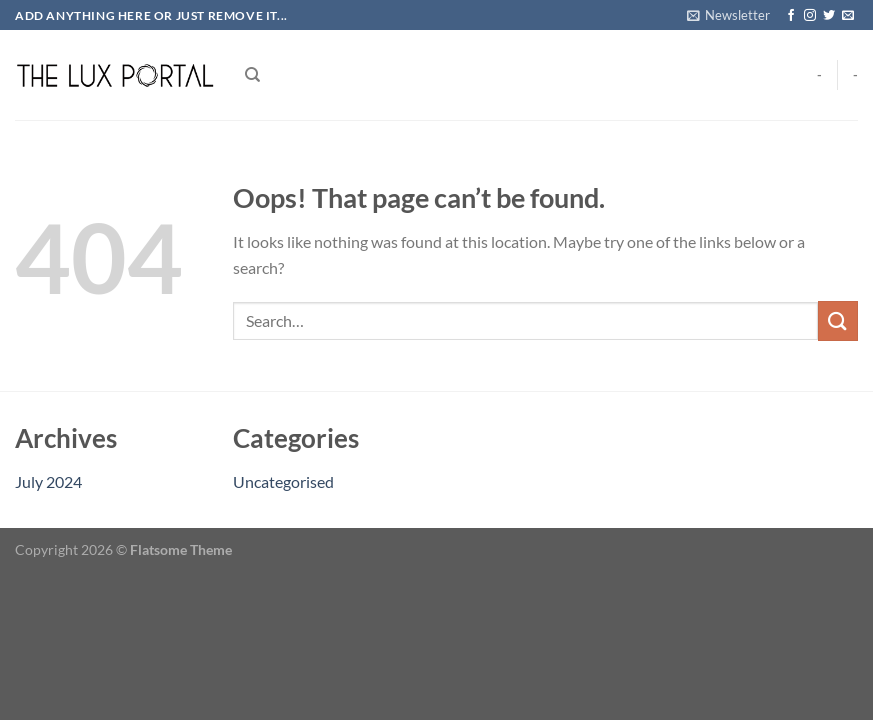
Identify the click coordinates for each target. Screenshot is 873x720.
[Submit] (838, 320)
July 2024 (48, 481)
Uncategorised (283, 481)
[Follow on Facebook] (791, 16)
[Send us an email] (848, 16)
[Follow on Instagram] (810, 16)
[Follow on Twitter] (829, 16)
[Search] (252, 75)
